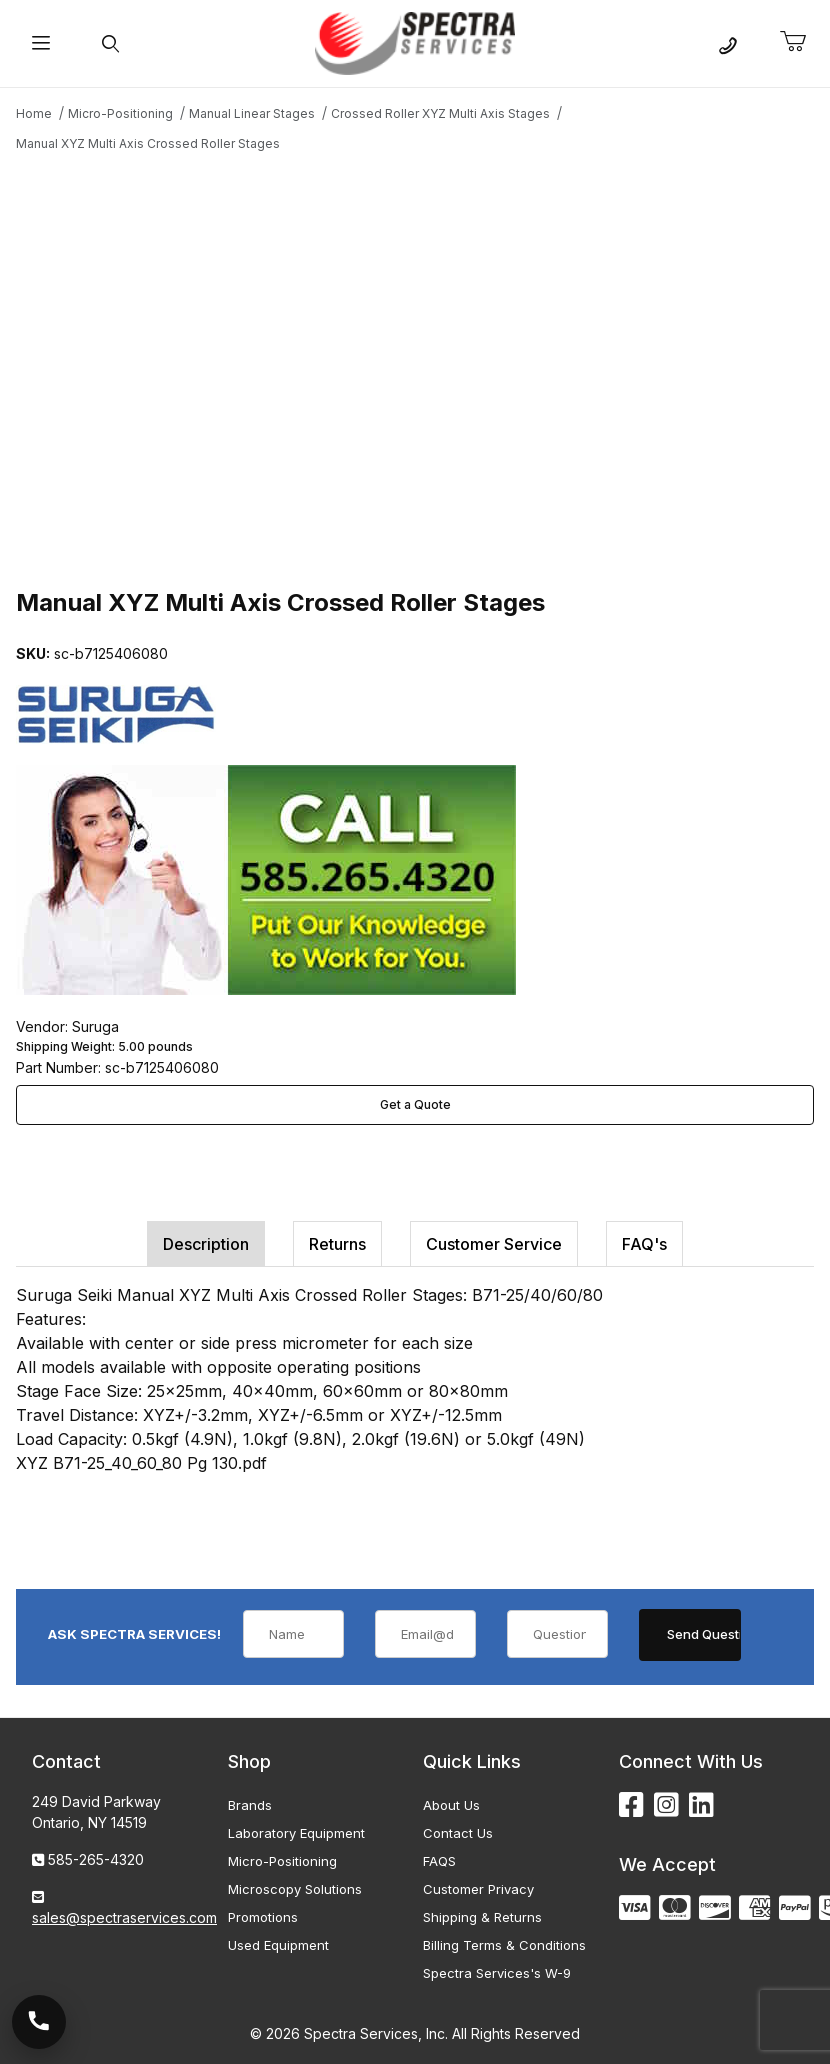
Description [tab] (206, 1244)
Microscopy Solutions (295, 1889)
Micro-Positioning (282, 1861)
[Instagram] (666, 1805)
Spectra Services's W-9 (497, 1973)
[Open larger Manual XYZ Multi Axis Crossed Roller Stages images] (415, 367)
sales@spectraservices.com (124, 1917)
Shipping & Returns (482, 1917)
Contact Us (458, 1833)
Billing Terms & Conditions (504, 1945)
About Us (451, 1805)
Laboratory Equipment (296, 1833)
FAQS (439, 1861)
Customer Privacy (478, 1889)
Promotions (263, 1917)
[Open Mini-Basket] (801, 42)
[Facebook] (631, 1805)
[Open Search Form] (110, 43)
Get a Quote (415, 1104)
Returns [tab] (337, 1244)
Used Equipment (278, 1945)
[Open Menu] (40, 43)
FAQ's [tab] (644, 1244)
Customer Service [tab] (494, 1244)
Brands (250, 1805)
